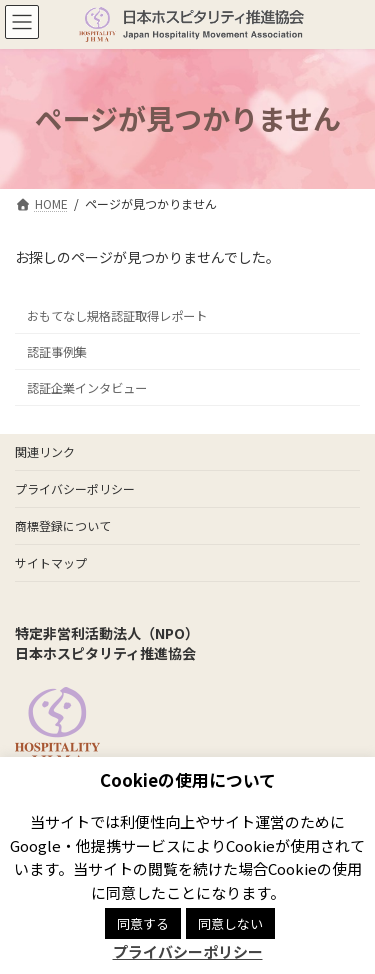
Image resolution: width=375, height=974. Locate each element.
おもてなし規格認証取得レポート (117, 315)
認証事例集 (57, 351)
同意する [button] (143, 923)
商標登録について (63, 525)
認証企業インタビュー (87, 388)
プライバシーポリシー (75, 488)
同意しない (230, 923)
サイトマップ (51, 562)
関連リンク (45, 451)
